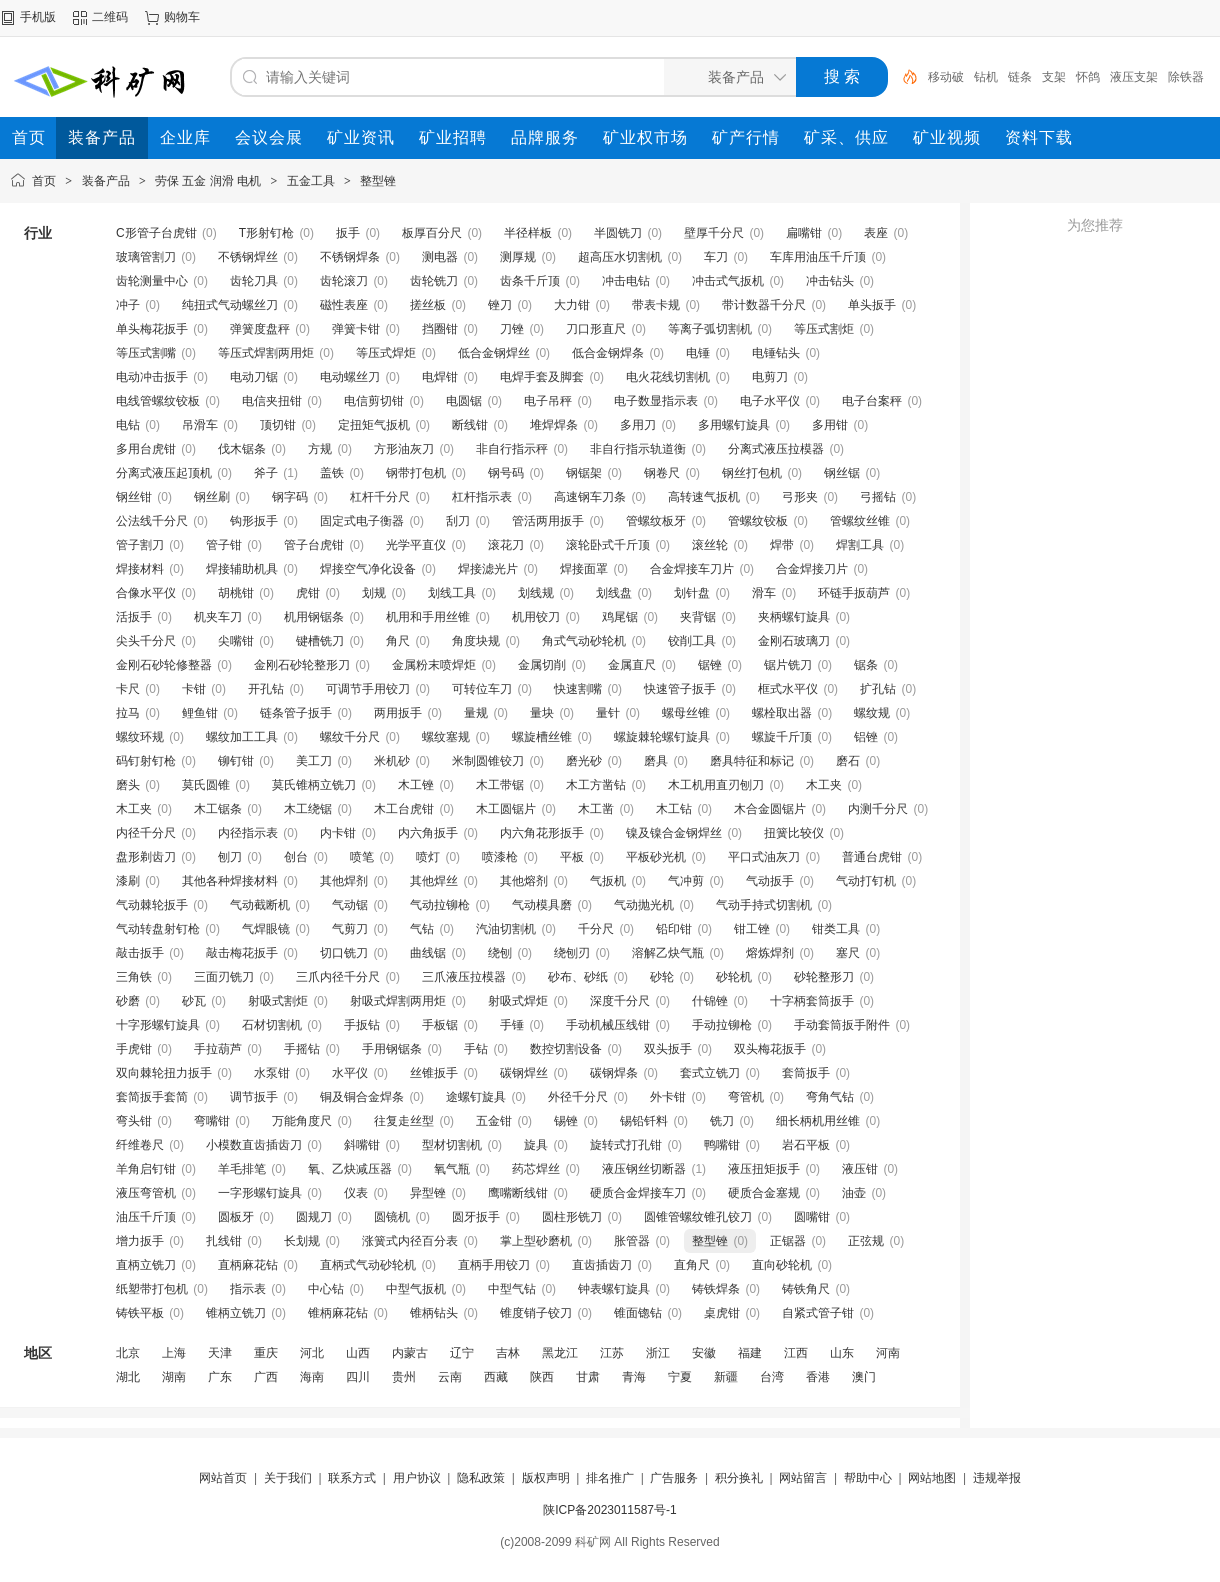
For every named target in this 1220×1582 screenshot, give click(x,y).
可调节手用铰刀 (368, 689)
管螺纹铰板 (758, 521)
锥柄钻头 (434, 1313)
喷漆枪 (500, 857)
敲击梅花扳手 (242, 953)
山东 (842, 1353)
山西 (358, 1353)
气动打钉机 (866, 881)
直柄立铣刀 (146, 1265)
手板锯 (440, 1025)
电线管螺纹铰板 (158, 401)
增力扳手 (140, 1241)
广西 (266, 1377)
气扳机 (608, 881)
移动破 (946, 77)
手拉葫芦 (218, 1049)
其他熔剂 (524, 881)
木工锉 (416, 785)
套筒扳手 (806, 1073)
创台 (296, 857)
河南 (888, 1353)
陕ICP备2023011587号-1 (609, 1510)
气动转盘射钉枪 (158, 929)
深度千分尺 (620, 1001)
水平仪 (350, 1073)
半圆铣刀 (618, 233)
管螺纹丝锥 (860, 521)
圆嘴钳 (812, 1217)
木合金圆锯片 (770, 809)
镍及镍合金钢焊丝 (674, 833)
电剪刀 (770, 377)
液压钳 (860, 1169)
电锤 (698, 353)
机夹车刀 (218, 617)
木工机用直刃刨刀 (716, 785)
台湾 (772, 1377)
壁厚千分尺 (714, 233)
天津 (220, 1353)
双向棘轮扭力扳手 (164, 1073)
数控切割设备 (566, 1049)
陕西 (542, 1377)
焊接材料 (140, 569)
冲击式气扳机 (728, 281)
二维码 (110, 17)
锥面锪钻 (638, 1313)
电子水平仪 (770, 401)
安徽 (704, 1353)
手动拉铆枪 (722, 1025)
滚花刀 (506, 545)
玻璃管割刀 (146, 257)
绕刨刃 (572, 953)
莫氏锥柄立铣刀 (314, 785)
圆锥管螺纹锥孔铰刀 (698, 1217)
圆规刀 (314, 1217)
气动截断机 (260, 905)
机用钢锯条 (314, 617)
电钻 (128, 425)
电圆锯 (464, 401)
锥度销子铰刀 (536, 1313)
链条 (1020, 77)
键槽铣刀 (320, 641)
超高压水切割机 (620, 257)
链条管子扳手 (296, 713)
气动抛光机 (644, 905)
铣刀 (722, 1121)
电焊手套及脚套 (542, 377)
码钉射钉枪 (146, 761)
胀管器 (632, 1241)
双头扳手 (668, 1049)
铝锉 (866, 737)
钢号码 (506, 473)
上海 (174, 1353)
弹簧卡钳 (356, 329)
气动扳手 (770, 881)
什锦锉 (710, 1001)
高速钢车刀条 (590, 497)
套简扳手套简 (152, 1097)
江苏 (612, 1353)
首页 (44, 181)
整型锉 (378, 181)
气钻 (422, 929)
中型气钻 (512, 1289)
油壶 (854, 1193)
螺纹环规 (140, 737)
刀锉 (512, 329)
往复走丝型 (404, 1121)
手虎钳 (134, 1049)
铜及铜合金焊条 (362, 1097)
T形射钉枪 (266, 233)
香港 (818, 1377)
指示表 (248, 1289)
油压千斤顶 (146, 1217)
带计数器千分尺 (764, 305)
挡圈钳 (440, 329)
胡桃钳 (236, 593)
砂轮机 (734, 977)
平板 (572, 857)
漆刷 (128, 881)
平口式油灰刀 (764, 857)
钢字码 (290, 497)
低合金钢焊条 (608, 353)
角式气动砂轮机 (584, 641)
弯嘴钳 (212, 1121)
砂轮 (662, 977)
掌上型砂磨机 (536, 1241)
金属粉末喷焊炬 (434, 665)
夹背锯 (698, 617)
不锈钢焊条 (350, 257)
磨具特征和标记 (752, 761)
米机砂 (392, 761)
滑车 (764, 593)
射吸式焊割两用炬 (398, 1001)
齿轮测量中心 (152, 281)
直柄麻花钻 (248, 1265)
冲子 (128, 305)
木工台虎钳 (404, 809)
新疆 (726, 1377)
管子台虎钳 (314, 545)
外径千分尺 (578, 1097)
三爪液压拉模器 (464, 977)
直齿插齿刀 (602, 1265)
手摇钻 (302, 1049)
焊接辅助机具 (242, 569)
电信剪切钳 (374, 401)
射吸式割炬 (278, 1001)
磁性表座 (344, 305)
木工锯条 (218, 809)
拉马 (128, 713)
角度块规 (476, 641)
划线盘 (614, 593)
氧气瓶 (452, 1169)
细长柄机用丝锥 (818, 1121)
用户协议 (417, 1478)
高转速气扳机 (704, 497)
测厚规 (518, 257)
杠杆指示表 (482, 497)
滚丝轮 (710, 545)
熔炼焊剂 (770, 953)
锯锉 (710, 665)
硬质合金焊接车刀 (638, 1193)
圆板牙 (236, 1217)
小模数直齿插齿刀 (254, 1145)
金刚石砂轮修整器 (164, 665)
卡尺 (128, 689)
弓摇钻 (878, 497)
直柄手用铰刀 (494, 1265)
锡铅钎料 (644, 1121)
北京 (128, 1353)
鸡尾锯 (620, 617)
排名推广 (610, 1478)
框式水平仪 (788, 689)
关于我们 (288, 1478)
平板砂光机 (656, 857)
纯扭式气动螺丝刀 (230, 305)
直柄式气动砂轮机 (368, 1265)
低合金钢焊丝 (494, 353)
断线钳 (470, 425)
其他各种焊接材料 (230, 881)
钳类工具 (836, 929)
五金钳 (494, 1121)
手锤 (512, 1025)
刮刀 (458, 521)
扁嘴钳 (804, 233)
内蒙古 (410, 1353)
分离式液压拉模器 (776, 449)
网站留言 (803, 1478)
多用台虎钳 (146, 449)
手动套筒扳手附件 (842, 1025)
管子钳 (224, 545)
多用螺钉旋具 (734, 425)
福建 (750, 1353)
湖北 (128, 1377)
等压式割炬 (824, 329)
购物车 (182, 17)
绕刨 (500, 953)
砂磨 (128, 1001)
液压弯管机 (146, 1193)
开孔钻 (266, 689)
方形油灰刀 (404, 449)
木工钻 (674, 809)
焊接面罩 (584, 569)
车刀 (716, 257)
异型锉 (428, 1193)
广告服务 (674, 1478)
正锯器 (788, 1241)
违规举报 (997, 1478)
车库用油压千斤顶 (818, 257)
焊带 (782, 545)
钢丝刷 (212, 497)
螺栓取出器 (782, 713)
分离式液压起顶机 (164, 473)
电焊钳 (440, 377)
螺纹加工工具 (242, 737)
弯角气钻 (830, 1097)
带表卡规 (656, 305)
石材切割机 (272, 1025)
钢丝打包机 (752, 473)
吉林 (508, 1353)
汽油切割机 (506, 929)
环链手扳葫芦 (854, 593)
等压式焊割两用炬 (266, 353)
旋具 (536, 1145)
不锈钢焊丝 (248, 257)
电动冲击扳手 (152, 377)
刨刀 (230, 857)
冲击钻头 (830, 281)
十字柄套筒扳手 (812, 1001)
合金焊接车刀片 (692, 569)
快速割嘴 (578, 689)
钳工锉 (752, 929)
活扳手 (134, 617)
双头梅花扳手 (770, 1049)
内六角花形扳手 (542, 833)
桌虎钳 (722, 1313)
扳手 (348, 233)
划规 (374, 593)
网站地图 (932, 1478)
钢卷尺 (662, 473)
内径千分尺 (146, 833)
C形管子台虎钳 (156, 233)
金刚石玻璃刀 (794, 641)
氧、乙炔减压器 (350, 1169)
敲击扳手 (140, 953)
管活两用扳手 (548, 521)
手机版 (38, 17)
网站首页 (223, 1478)
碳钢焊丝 (524, 1073)
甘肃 (588, 1377)
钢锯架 (584, 473)
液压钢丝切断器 (644, 1169)
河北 (312, 1353)
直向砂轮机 (782, 1265)
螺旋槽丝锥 (542, 737)
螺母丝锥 (686, 713)
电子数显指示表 (656, 401)
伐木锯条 (242, 449)
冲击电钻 (626, 281)
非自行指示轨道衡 (638, 449)
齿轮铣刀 (434, 281)
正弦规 (866, 1241)
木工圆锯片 (506, 809)
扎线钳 (224, 1241)
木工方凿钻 (596, 785)
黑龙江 (560, 1353)
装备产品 (106, 181)
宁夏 (680, 1377)
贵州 (404, 1377)
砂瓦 (194, 1001)
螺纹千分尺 (350, 737)
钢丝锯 (842, 473)
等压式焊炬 (386, 353)
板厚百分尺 (432, 233)
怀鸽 (1088, 77)
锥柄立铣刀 (236, 1313)
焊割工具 (860, 545)
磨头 (128, 785)
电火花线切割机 (668, 377)
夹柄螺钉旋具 (794, 617)
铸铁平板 (140, 1313)
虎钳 (308, 593)
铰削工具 (692, 641)
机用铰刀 (536, 617)
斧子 (266, 473)
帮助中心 (868, 1478)
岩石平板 (806, 1145)
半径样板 (528, 233)
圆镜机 (392, 1217)
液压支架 (1134, 77)
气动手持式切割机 (764, 905)
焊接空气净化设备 (368, 569)
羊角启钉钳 (146, 1169)
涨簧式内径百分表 (410, 1241)
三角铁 (134, 977)
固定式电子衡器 (362, 521)
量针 (608, 713)
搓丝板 (428, 305)
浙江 (658, 1353)
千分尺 (596, 929)
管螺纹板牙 (656, 521)
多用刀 (638, 425)
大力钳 (572, 305)
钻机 (986, 77)
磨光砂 (584, 761)
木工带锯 (500, 785)
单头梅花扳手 (152, 329)
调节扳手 (254, 1097)
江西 (796, 1353)
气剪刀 (350, 929)
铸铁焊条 (716, 1289)
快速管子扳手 (680, 689)
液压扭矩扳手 (764, 1169)
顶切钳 (278, 425)
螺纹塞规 (446, 737)
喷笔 (362, 857)
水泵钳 (272, 1073)
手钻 (476, 1049)
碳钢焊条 (614, 1073)
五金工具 (311, 181)
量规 (476, 713)
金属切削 (542, 665)
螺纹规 (872, 713)
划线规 (536, 593)
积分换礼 (739, 1478)
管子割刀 (140, 545)
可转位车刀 (482, 689)
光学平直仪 (416, 545)
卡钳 (194, 689)
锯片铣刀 (788, 665)
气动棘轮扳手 (152, 905)
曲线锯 (428, 953)
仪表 (356, 1193)
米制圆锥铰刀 (488, 761)
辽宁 (462, 1353)
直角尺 (692, 1265)
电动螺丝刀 (350, 377)
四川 (358, 1377)
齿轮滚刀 (344, 281)
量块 (542, 713)
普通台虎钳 (872, 857)
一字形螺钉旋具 (260, 1193)
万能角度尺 (302, 1121)
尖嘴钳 (236, 641)
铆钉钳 (236, 761)
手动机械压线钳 (608, 1025)
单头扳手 (872, 305)
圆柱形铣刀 (572, 1217)
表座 (876, 233)
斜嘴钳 (362, 1145)
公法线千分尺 (152, 521)
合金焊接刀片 (812, 569)
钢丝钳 (134, 497)
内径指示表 (248, 833)
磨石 (848, 761)
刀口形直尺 (596, 329)
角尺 (398, 641)
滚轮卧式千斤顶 (608, 545)
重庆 (266, 1353)
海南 (312, 1377)
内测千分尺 (878, 809)
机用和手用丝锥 (428, 617)
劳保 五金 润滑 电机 (208, 181)
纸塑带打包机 (152, 1289)
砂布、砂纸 (578, 977)
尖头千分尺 (146, 641)
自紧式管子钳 (818, 1313)
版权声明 (546, 1478)
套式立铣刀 (710, 1073)
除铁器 (1186, 77)
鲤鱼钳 (200, 713)
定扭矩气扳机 (374, 425)
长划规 (302, 1241)
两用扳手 (398, 713)
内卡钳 (338, 833)
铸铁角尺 (806, 1289)
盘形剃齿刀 (146, 857)
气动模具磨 (542, 905)
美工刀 (314, 761)
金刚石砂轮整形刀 (302, 665)
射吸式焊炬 (518, 1001)
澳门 (864, 1377)
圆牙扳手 (476, 1217)
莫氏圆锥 (206, 785)
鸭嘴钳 (722, 1145)
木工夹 (824, 785)
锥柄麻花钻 (338, 1313)
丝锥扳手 (434, 1073)
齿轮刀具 (254, 281)
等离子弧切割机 (710, 329)
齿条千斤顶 (530, 281)
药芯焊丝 (536, 1169)
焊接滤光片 (488, 569)
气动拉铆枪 (440, 905)
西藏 (496, 1377)
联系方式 (352, 1478)
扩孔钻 (878, 689)
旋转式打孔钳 (626, 1145)
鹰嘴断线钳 (518, 1193)
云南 (450, 1377)
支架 (1054, 77)
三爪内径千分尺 (338, 977)
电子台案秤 (872, 401)
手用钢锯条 (392, 1049)
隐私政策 (481, 1478)
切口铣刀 (344, 953)
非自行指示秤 (512, 449)
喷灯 (428, 857)
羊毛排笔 (242, 1169)
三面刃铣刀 (224, 977)
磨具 (656, 761)
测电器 (440, 257)
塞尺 (848, 953)
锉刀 (500, 305)
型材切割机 (452, 1145)
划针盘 (692, 593)
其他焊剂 (344, 881)
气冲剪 (686, 881)
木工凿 (596, 809)
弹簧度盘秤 (260, 329)
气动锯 (350, 905)
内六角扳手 (428, 833)
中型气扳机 (416, 1289)
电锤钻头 (776, 353)
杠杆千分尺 (380, 497)
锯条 (866, 665)
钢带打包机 (416, 473)
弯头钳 (134, 1121)
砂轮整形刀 (824, 977)
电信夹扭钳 (272, 401)
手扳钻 (362, 1025)
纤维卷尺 (140, 1145)
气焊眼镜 (266, 929)
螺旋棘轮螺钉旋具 (662, 737)
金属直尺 (632, 665)
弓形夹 (800, 497)
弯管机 (746, 1097)
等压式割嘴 (146, 353)
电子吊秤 (548, 401)
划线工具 (452, 593)
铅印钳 (674, 929)
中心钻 (326, 1289)
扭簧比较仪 (794, 833)
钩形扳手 (254, 521)
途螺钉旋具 (476, 1097)
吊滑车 (200, 425)
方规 (320, 449)
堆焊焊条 (554, 425)
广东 (220, 1377)
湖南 (174, 1377)
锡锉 (566, 1121)
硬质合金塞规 (764, 1193)
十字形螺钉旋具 (158, 1025)
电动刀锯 (254, 377)
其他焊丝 (434, 881)
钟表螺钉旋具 (614, 1289)
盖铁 (332, 473)
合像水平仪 (146, 593)
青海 (634, 1377)
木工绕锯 (308, 809)
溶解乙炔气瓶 (668, 953)
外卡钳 (668, 1097)
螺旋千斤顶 (782, 737)
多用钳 (830, 425)
